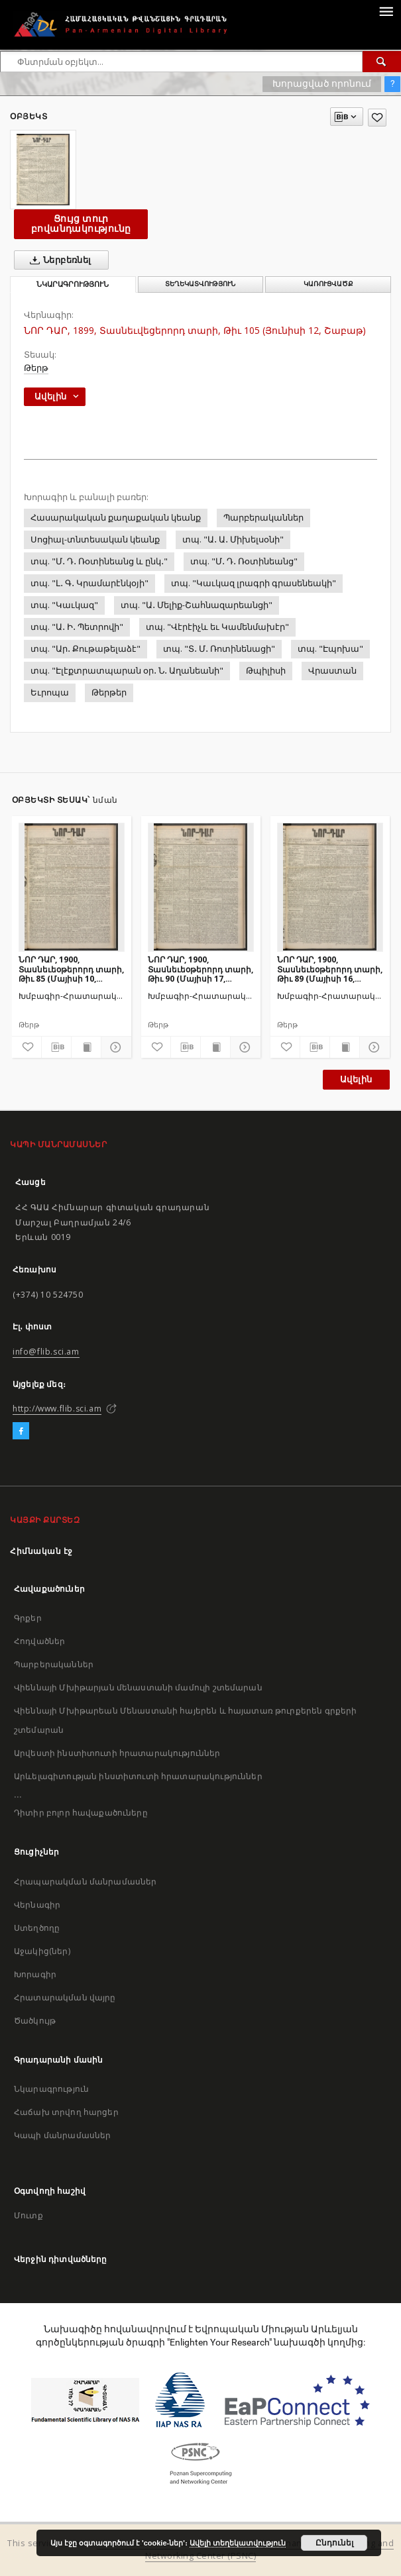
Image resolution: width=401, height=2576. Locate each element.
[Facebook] (21, 1431)
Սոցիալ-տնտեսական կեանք (95, 539)
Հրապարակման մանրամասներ (85, 1881)
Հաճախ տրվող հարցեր (66, 2112)
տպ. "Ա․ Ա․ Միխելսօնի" (233, 539)
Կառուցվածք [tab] (328, 283)
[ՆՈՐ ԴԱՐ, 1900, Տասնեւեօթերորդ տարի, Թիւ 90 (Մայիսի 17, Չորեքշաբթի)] (200, 887)
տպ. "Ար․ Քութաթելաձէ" (85, 648)
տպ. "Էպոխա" (330, 648)
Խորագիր (35, 1974)
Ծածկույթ (35, 2020)
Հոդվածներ (39, 1641)
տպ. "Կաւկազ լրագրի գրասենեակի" (253, 583)
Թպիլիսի (266, 670)
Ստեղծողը (37, 1927)
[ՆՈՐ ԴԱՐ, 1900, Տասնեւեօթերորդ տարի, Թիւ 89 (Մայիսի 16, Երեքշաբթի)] (330, 887)
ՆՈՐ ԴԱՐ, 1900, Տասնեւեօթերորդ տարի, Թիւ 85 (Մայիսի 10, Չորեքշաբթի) (71, 969)
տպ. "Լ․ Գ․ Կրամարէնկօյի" (89, 583)
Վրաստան (332, 670)
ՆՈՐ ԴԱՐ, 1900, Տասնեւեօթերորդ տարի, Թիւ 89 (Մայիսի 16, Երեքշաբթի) (329, 969)
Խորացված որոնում (321, 83)
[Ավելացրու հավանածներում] (377, 118)
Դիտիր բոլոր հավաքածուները (81, 1812)
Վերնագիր (37, 1904)
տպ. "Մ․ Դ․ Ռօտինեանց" (244, 561)
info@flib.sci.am (46, 1351)
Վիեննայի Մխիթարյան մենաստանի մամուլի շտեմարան (138, 1687)
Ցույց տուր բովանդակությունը (81, 223)
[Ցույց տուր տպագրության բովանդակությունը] (86, 1047)
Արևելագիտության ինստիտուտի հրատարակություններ (138, 1776)
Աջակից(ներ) (42, 1951)
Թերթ (36, 368)
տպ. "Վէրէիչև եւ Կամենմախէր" (217, 627)
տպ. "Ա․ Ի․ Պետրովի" (76, 627)
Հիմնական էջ (41, 1551)
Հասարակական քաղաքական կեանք (115, 517)
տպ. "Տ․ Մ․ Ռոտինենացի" (219, 648)
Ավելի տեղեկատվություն (238, 2543)
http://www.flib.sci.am (57, 1408)
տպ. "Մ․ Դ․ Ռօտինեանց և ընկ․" (99, 561)
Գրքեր (28, 1617)
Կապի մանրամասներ (62, 2135)
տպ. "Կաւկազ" (64, 605)
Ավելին (356, 1079)
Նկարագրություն (51, 2088)
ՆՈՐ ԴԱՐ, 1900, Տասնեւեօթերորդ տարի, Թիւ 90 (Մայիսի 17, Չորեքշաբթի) (200, 969)
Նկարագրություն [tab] (72, 284)
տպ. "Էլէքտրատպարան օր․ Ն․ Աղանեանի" (126, 670)
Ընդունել (334, 2543)
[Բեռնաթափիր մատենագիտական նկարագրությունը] (56, 1047)
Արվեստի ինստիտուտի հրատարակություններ (117, 1753)
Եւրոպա (49, 692)
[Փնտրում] (382, 61)
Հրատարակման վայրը (65, 1997)
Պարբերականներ (263, 517)
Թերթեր (109, 692)
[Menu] (386, 10)
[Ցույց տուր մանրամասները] (114, 1047)
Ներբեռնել (58, 260)
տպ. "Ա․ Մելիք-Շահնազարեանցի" (196, 605)
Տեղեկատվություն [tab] (200, 283)
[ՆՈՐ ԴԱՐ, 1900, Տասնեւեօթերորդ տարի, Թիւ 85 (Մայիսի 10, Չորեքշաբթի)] (71, 887)
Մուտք (28, 2215)
